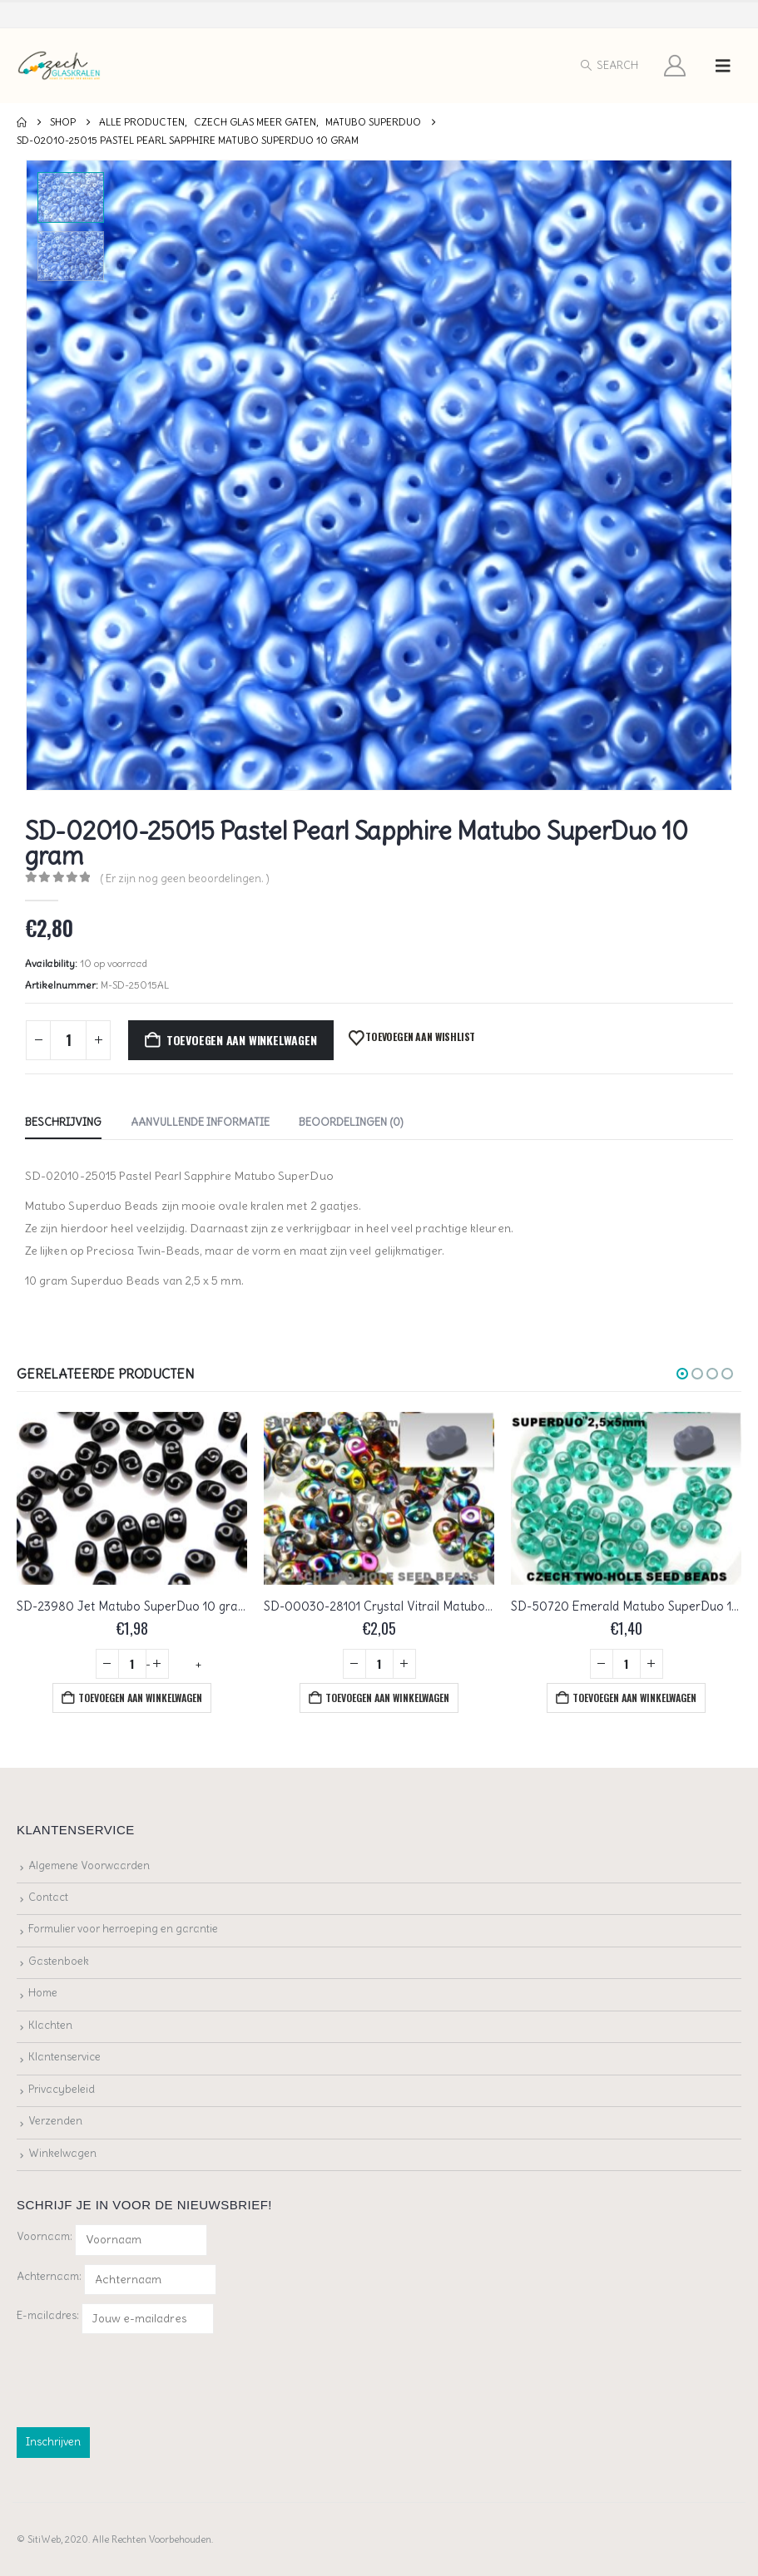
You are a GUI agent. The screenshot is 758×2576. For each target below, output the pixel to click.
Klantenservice (64, 2057)
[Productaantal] (68, 1040)
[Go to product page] (132, 1498)
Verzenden (55, 2121)
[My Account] (675, 65)
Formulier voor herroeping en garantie (123, 1929)
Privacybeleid (61, 2089)
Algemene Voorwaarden (89, 1865)
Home (42, 1993)
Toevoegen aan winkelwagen (241, 1040)
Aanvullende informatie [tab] (200, 1122)
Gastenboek (58, 1961)
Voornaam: (44, 2236)
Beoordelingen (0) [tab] (351, 1122)
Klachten (50, 2025)
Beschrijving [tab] (63, 1122)
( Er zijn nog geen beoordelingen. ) (185, 878)
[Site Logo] (59, 66)
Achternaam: (49, 2276)
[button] (608, 66)
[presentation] (143, 2377)
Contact (48, 1897)
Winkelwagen (62, 2153)
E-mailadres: (115, 2318)
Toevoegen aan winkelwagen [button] (140, 1697)
